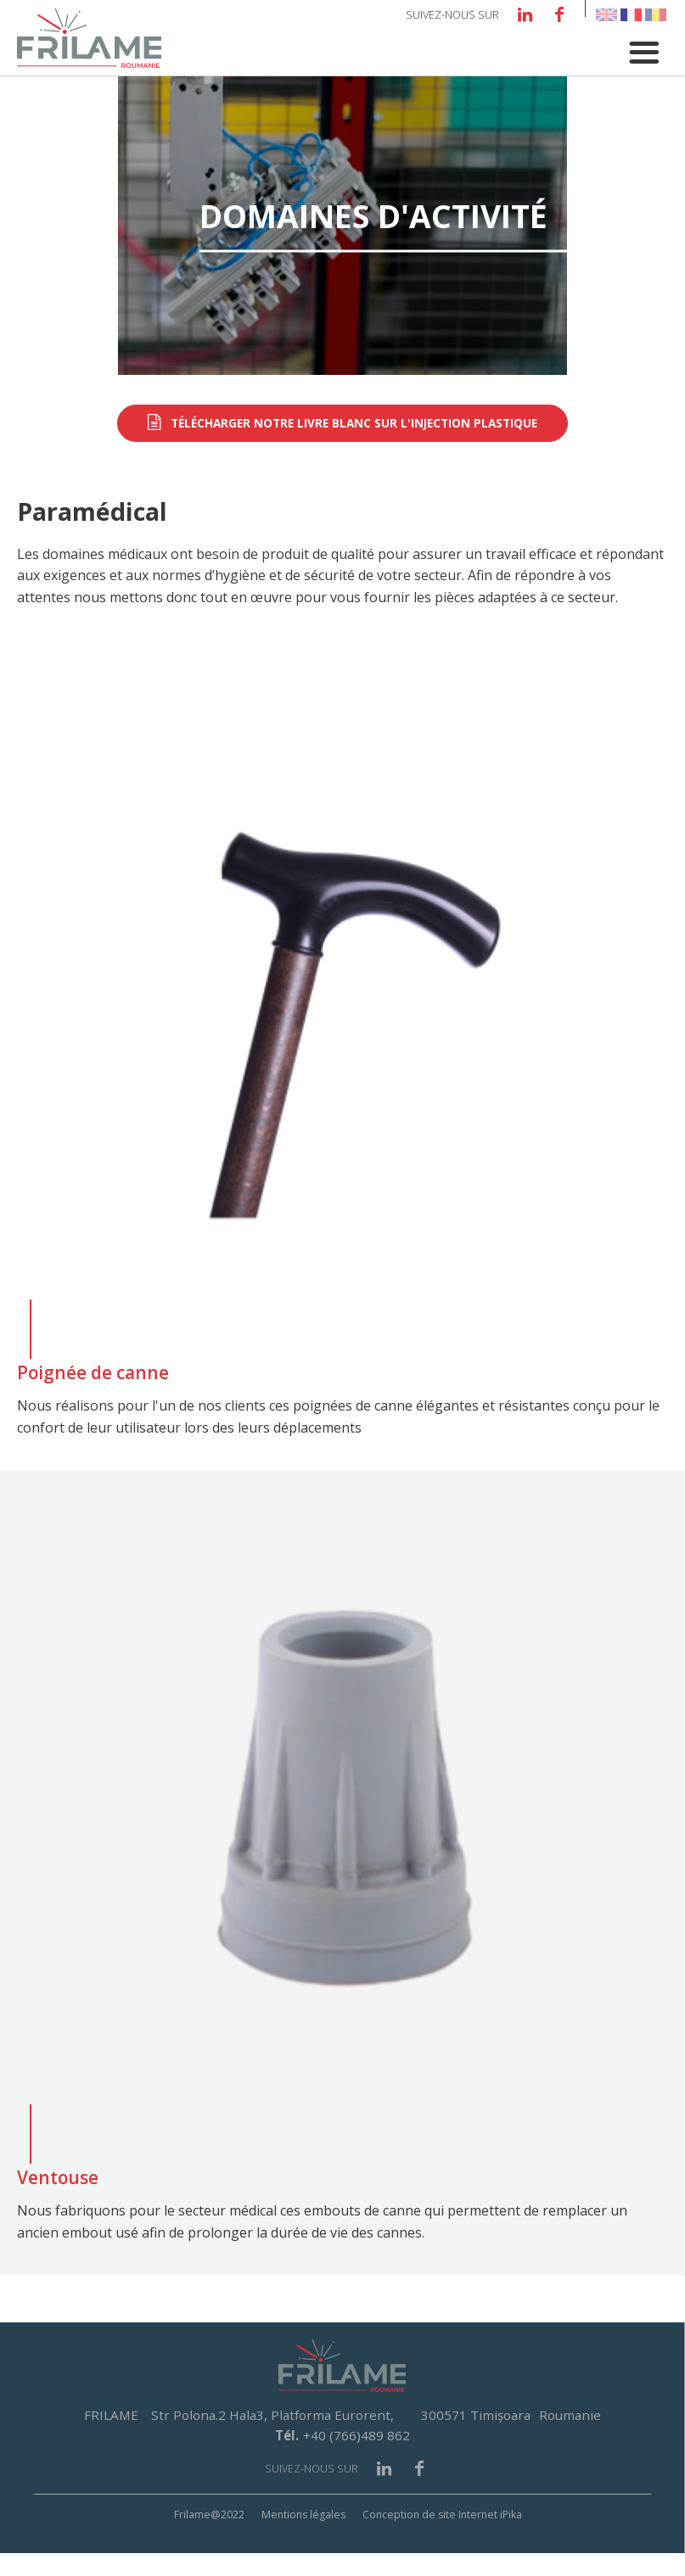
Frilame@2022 (209, 2538)
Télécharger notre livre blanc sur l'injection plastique (354, 447)
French (631, 14)
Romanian (655, 14)
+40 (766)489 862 (356, 2458)
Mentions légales (303, 2538)
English (606, 14)
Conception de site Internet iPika (442, 2538)
